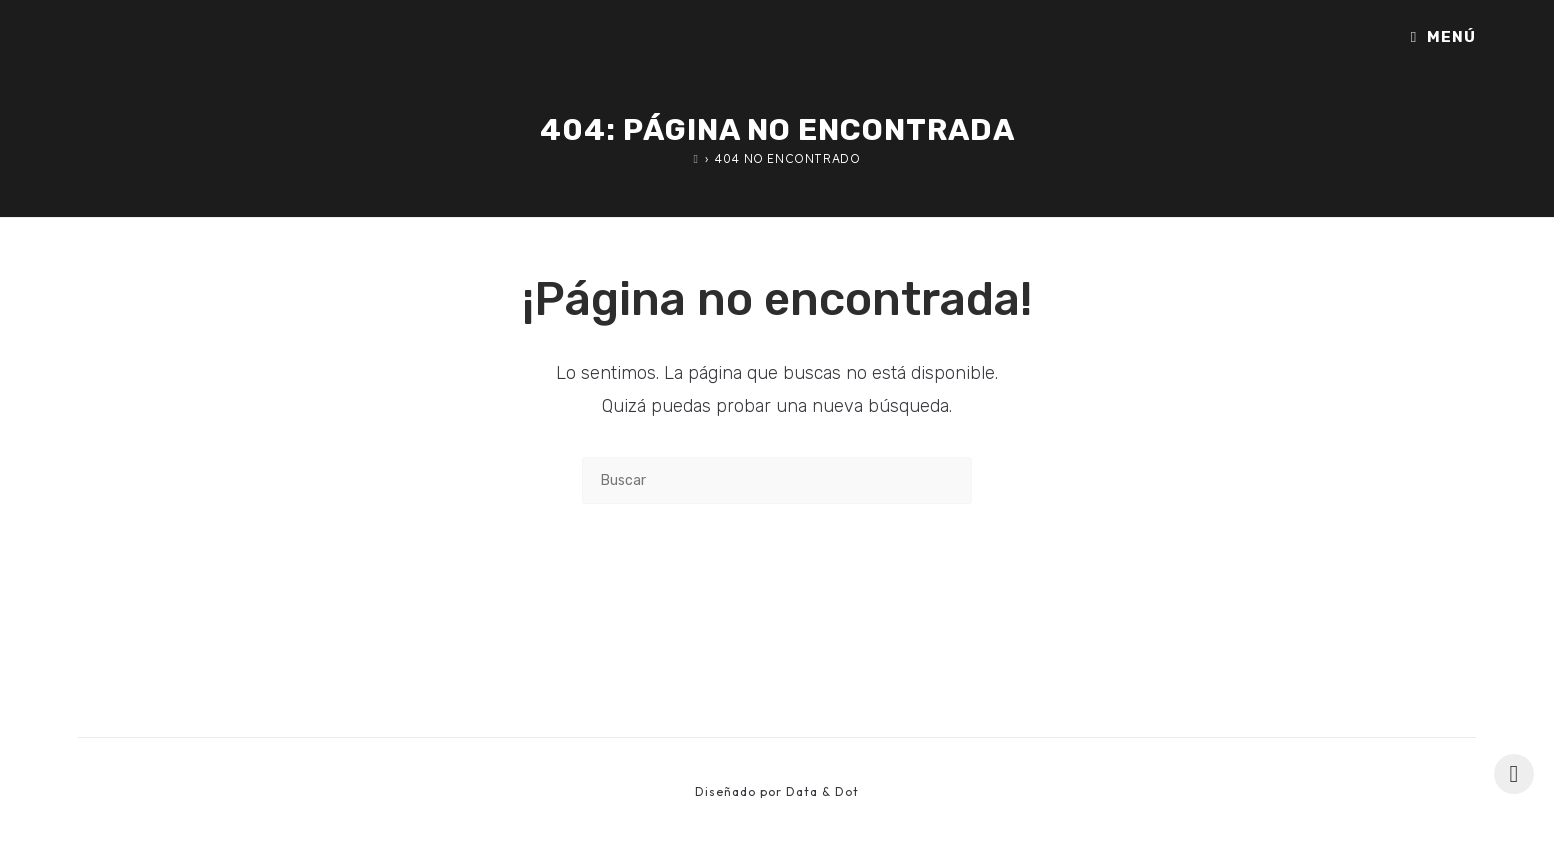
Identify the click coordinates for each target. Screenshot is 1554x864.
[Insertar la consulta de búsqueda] (777, 480)
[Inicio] (696, 158)
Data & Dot (822, 791)
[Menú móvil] (1443, 37)
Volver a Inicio (777, 585)
